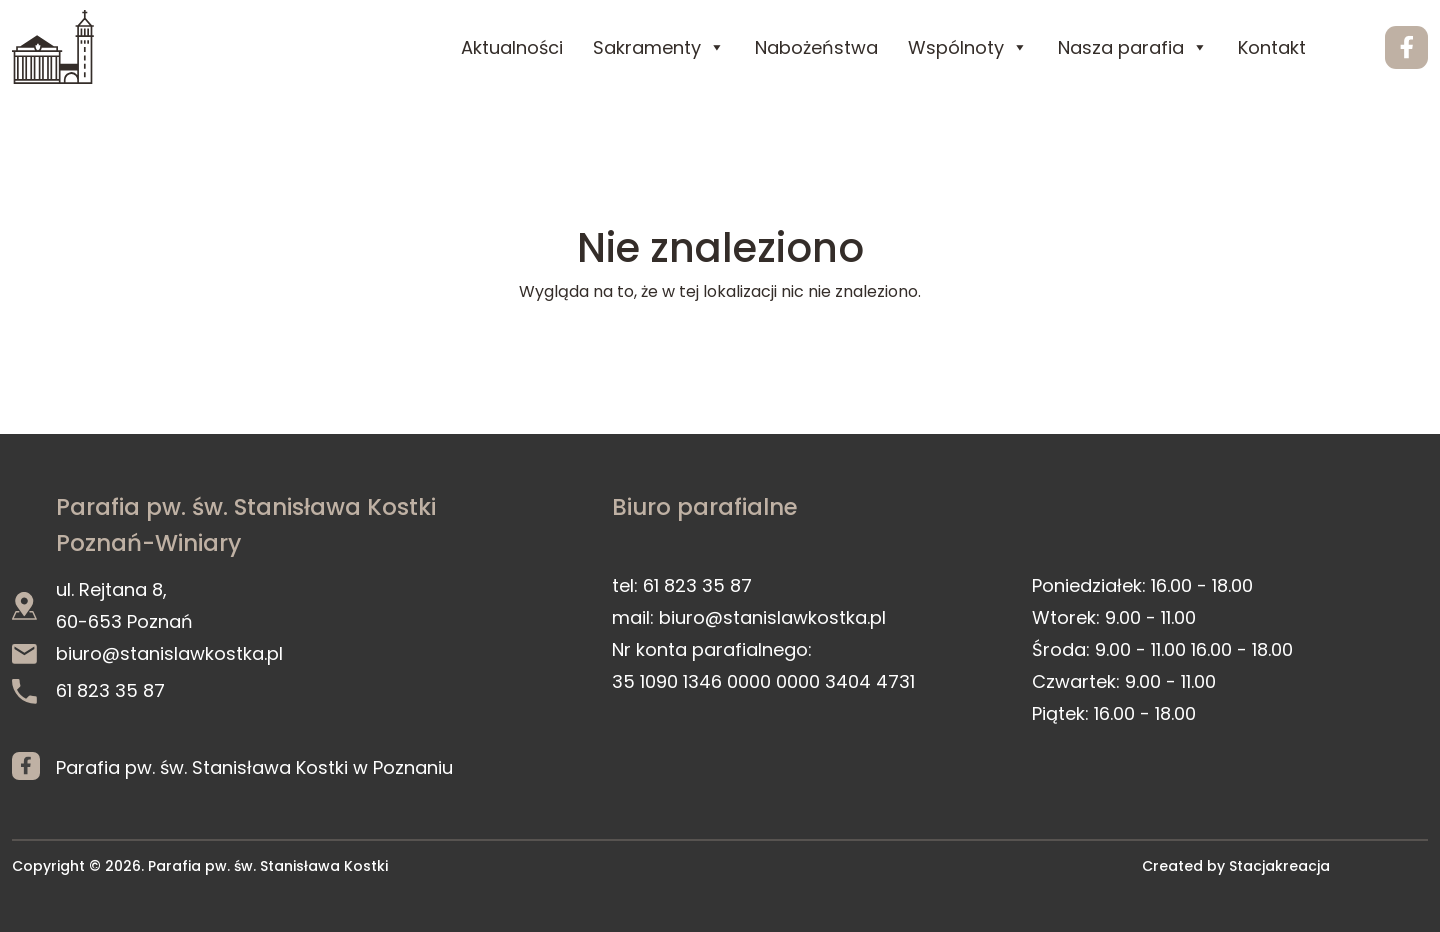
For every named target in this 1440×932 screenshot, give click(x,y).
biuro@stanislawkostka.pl (147, 653)
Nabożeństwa (816, 47)
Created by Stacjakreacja (1236, 866)
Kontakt (1272, 47)
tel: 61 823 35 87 (682, 585)
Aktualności (512, 47)
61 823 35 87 (88, 690)
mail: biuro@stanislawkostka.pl (749, 617)
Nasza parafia (1133, 47)
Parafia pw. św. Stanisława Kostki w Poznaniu (254, 766)
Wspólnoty (968, 47)
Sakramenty (659, 47)
